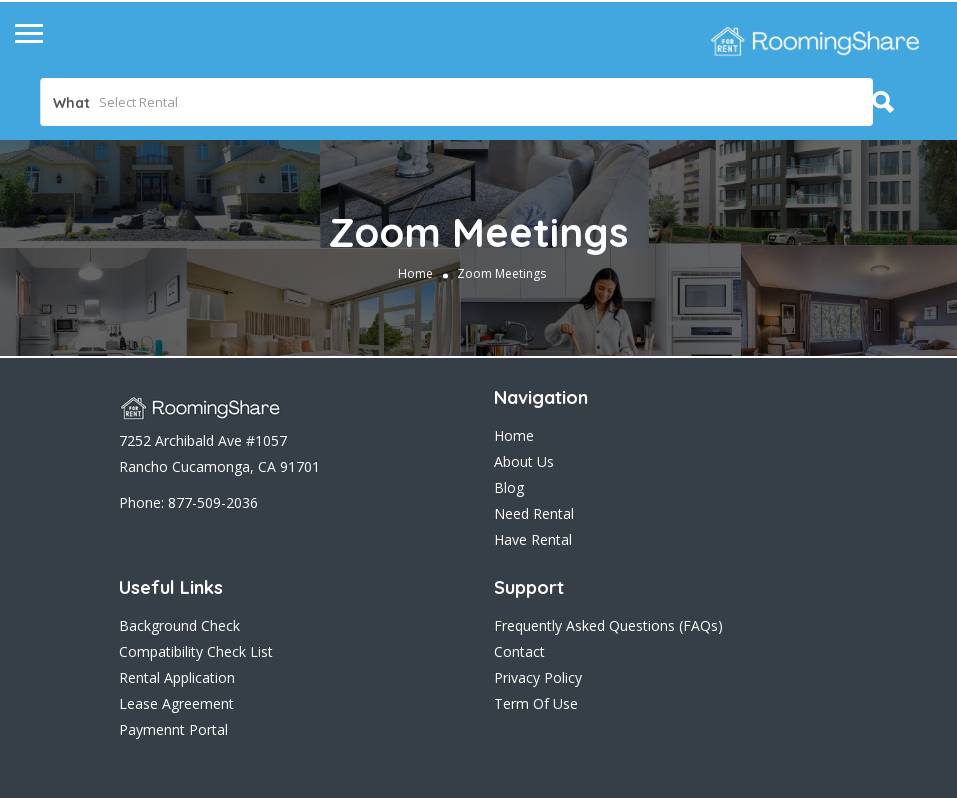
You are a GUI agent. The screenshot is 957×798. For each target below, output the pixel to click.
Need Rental (534, 513)
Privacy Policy (538, 677)
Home (415, 273)
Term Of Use (536, 703)
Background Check (179, 625)
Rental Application (177, 677)
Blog (509, 487)
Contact (519, 651)
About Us (524, 461)
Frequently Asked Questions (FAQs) (608, 625)
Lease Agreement (176, 703)
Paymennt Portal (173, 729)
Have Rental (533, 539)
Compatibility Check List (196, 651)
